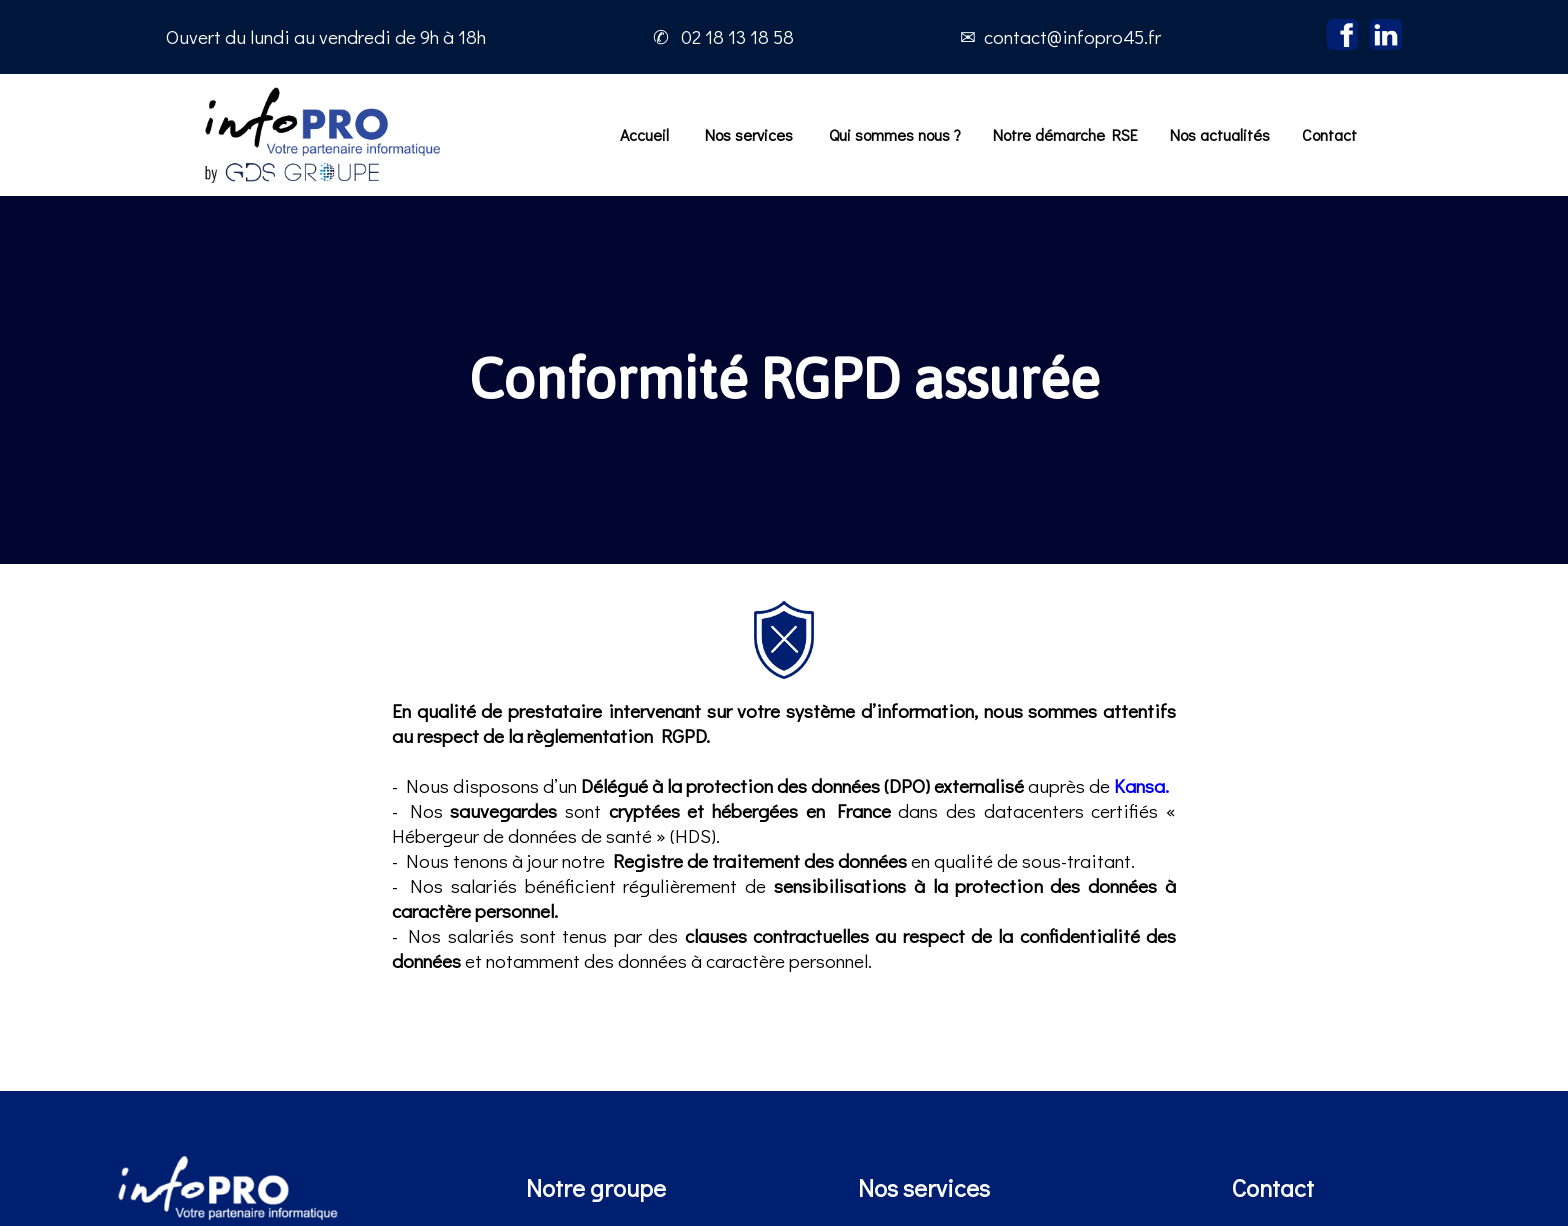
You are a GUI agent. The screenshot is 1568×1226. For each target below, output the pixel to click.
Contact (1329, 134)
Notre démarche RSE (1065, 134)
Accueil (644, 134)
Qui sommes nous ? (895, 134)
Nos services (749, 134)
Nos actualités (1220, 134)
